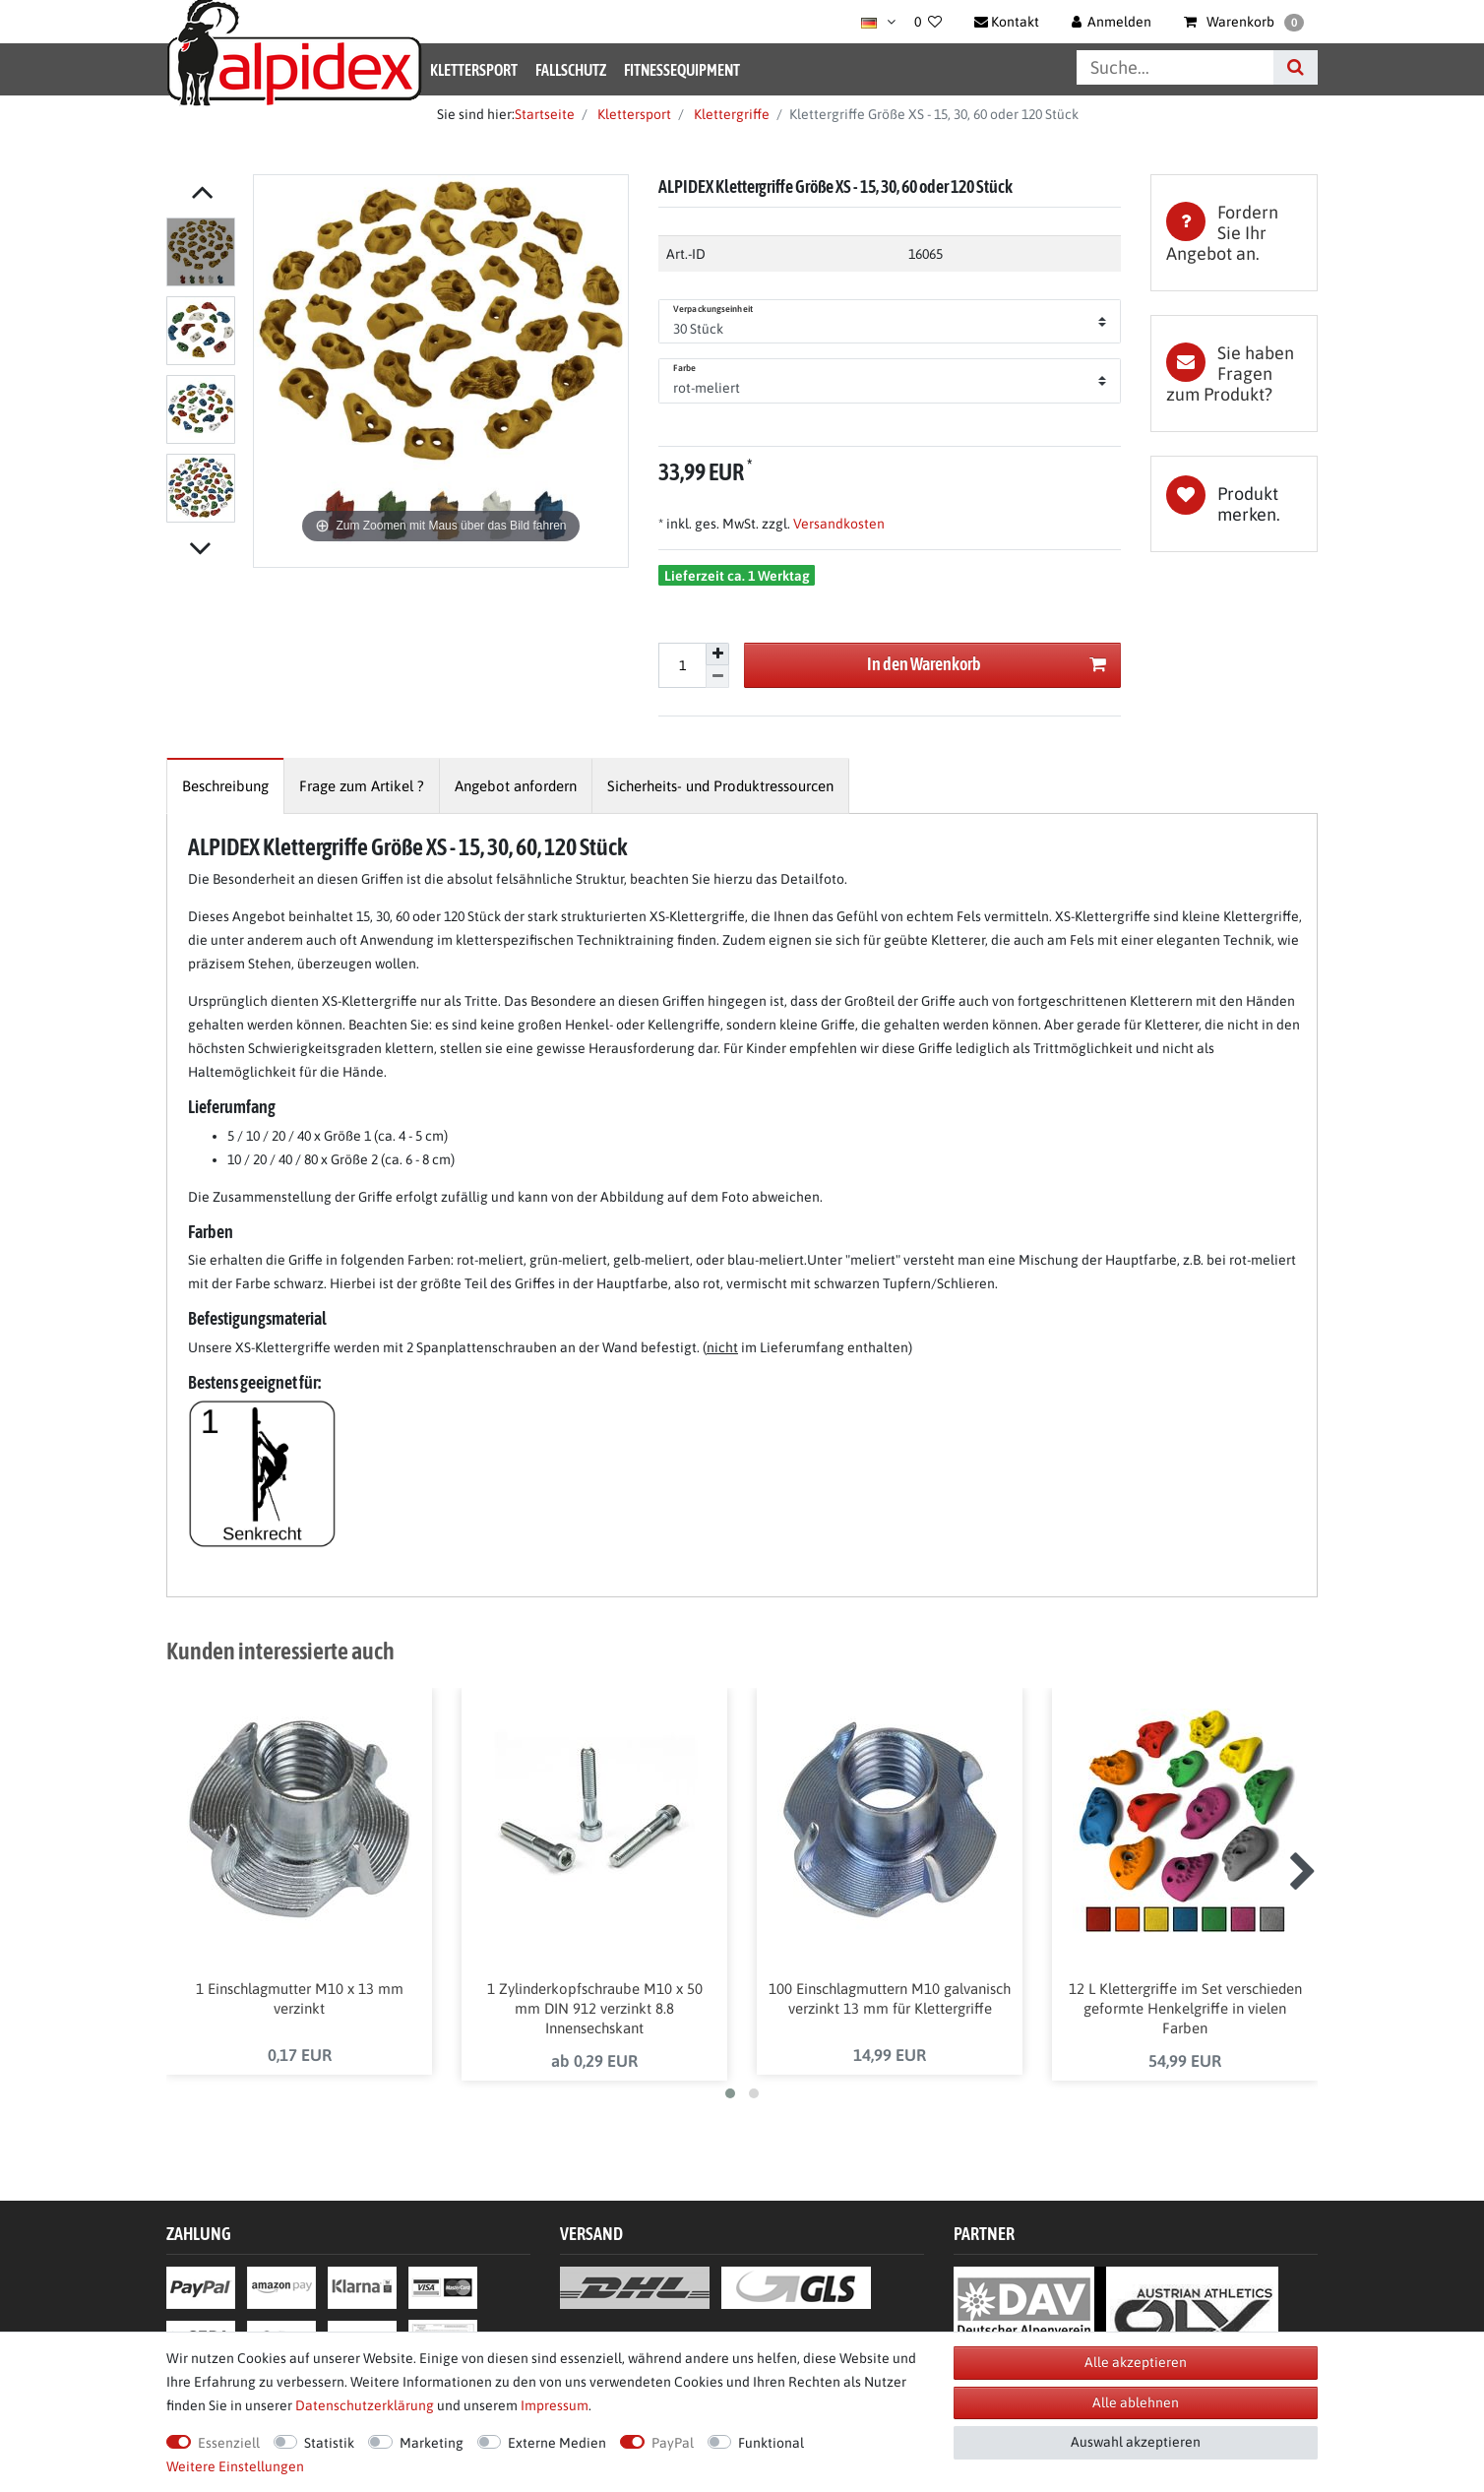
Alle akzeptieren (1135, 2362)
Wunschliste (1234, 504)
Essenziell (229, 2443)
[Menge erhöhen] (717, 654)
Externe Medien (557, 2443)
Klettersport (474, 70)
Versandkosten (837, 523)
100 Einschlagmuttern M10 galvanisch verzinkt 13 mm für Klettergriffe (890, 1998)
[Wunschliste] (928, 21)
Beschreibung (225, 786)
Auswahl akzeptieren (1136, 2442)
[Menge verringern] (717, 676)
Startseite (545, 114)
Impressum (554, 2405)
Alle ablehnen (1135, 2402)
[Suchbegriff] (1175, 67)
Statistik (329, 2443)
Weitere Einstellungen (235, 2466)
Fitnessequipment (682, 70)
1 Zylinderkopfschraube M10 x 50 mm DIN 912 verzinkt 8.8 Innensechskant (595, 2008)
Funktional (771, 2443)
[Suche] (1295, 67)
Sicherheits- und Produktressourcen (720, 786)
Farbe (685, 368)
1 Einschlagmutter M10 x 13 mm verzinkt (299, 1998)
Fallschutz (570, 70)
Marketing (432, 2443)
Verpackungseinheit (713, 309)
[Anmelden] (1112, 21)
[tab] (1234, 233)
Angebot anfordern (516, 786)
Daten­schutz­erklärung (364, 2405)
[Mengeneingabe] (682, 665)
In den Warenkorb (986, 665)
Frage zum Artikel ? (361, 786)
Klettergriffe (730, 114)
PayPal (672, 2443)
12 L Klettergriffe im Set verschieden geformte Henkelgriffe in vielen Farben (1185, 2008)
